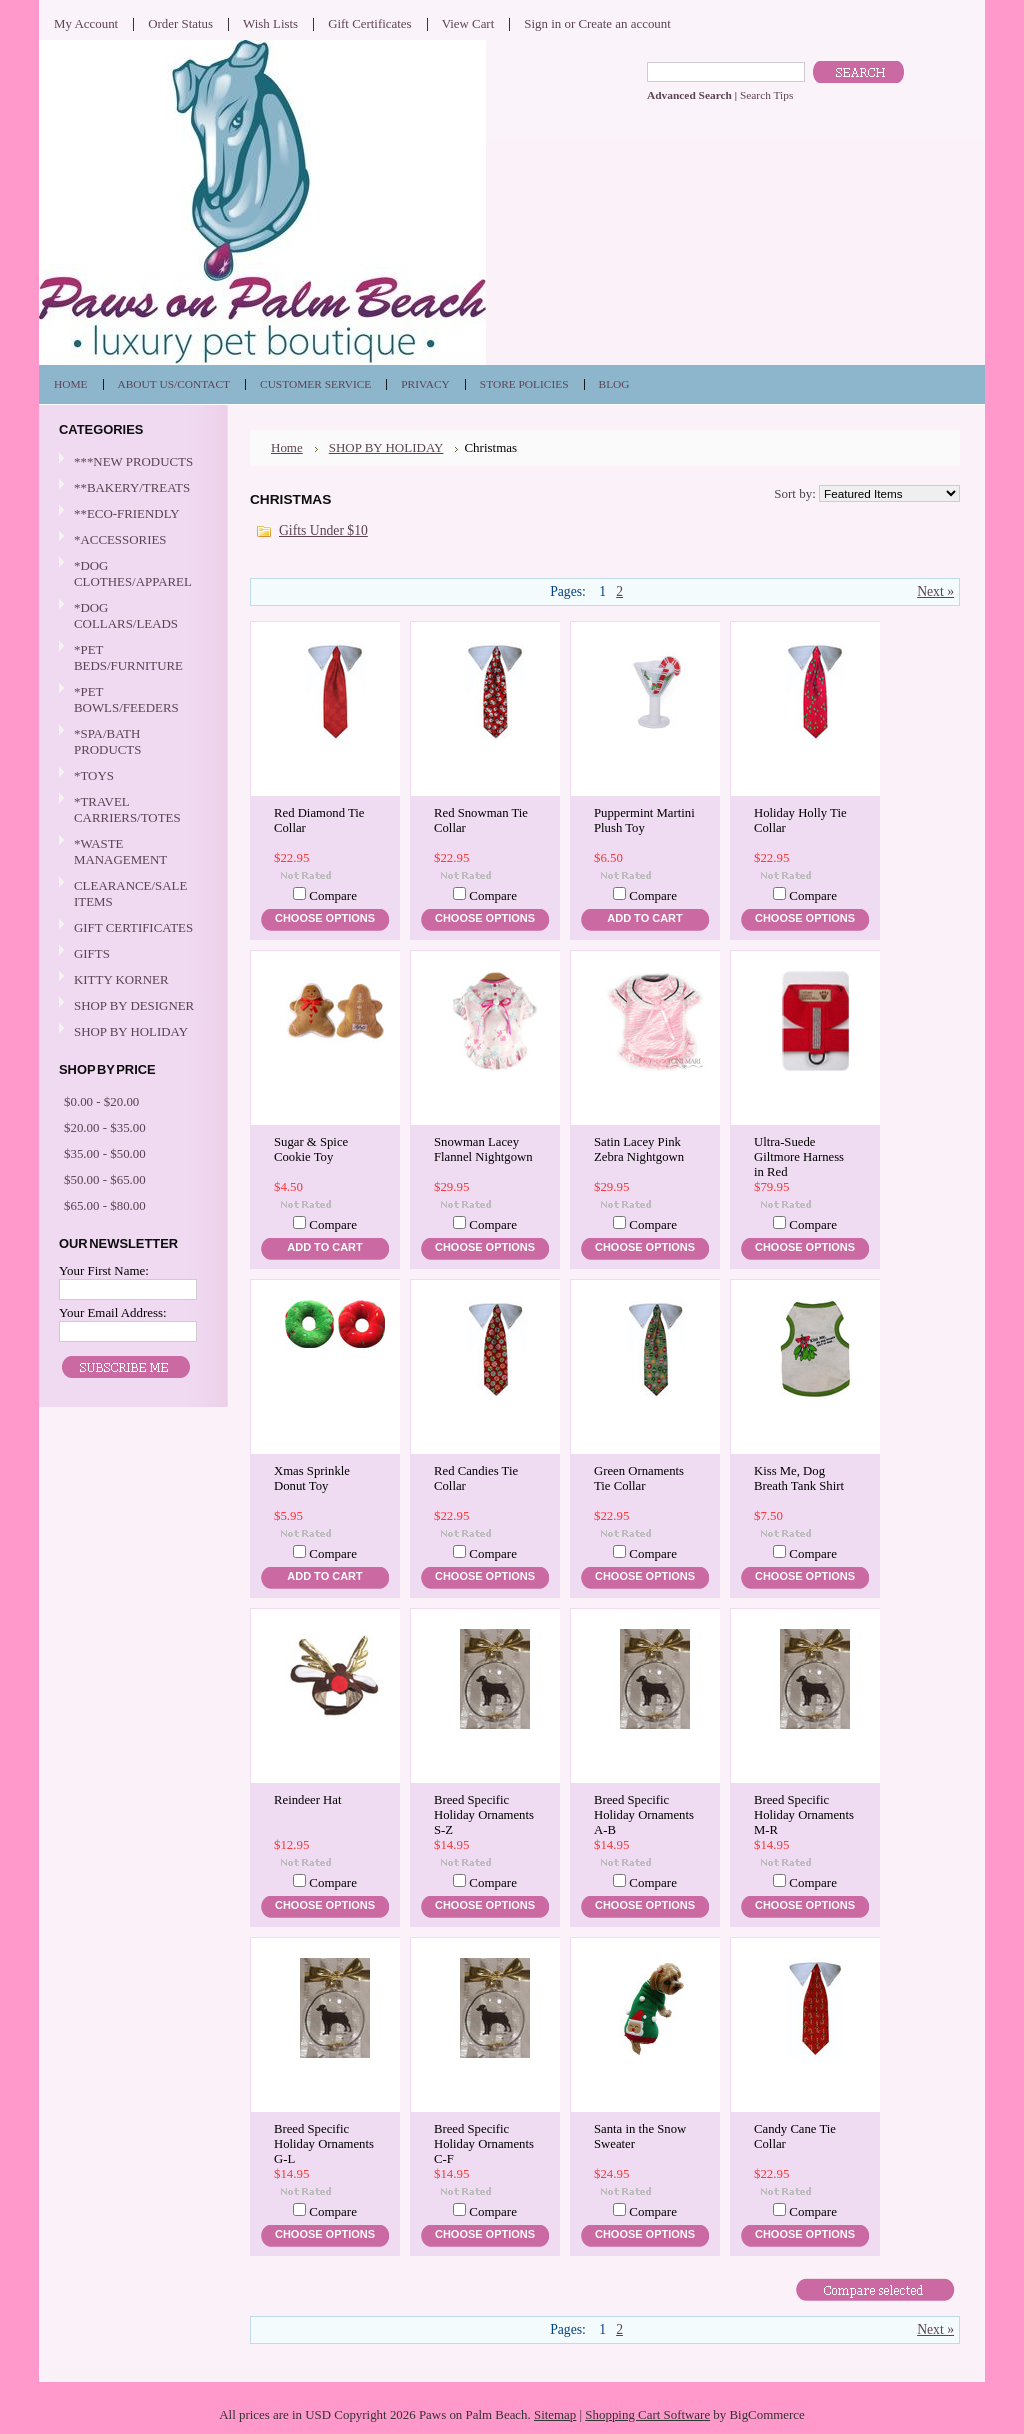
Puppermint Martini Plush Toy (644, 820)
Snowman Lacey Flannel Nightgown (483, 1149)
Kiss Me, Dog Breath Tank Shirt (799, 1478)
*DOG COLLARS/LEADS (131, 615)
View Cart (468, 23)
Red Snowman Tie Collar (481, 820)
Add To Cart (644, 918)
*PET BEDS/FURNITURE (131, 657)
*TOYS (131, 776)
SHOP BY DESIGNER (131, 1006)
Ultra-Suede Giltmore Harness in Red (799, 1157)
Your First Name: (104, 1270)
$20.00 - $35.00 (105, 1127)
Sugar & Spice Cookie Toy (311, 1149)
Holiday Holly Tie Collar (800, 820)
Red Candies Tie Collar (476, 1478)
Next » (935, 591)
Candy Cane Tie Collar (795, 2136)
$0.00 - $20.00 (101, 1101)
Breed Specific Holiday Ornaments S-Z (484, 1815)
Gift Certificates (370, 23)
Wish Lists (270, 23)
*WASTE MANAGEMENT (131, 851)
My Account (86, 23)
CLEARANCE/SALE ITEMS (130, 893)
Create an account (624, 23)
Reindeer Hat (307, 1800)
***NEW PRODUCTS (133, 461)
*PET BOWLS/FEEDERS (131, 699)
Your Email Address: (113, 1312)
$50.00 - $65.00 (105, 1179)
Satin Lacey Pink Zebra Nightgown (639, 1149)
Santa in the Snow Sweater (640, 2136)
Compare (333, 895)
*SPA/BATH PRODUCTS (107, 741)
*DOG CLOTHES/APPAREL (131, 573)
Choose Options (325, 918)
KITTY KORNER (121, 979)
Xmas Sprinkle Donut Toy (312, 1478)
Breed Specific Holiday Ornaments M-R (804, 1815)
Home (287, 447)
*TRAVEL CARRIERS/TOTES (131, 809)
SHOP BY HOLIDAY (131, 1032)
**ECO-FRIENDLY (127, 513)
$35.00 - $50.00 (105, 1153)
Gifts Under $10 (323, 530)
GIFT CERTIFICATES (133, 927)
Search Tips (766, 95)
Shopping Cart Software (647, 2414)
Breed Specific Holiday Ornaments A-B (644, 1815)
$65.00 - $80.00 (105, 1205)
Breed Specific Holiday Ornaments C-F (484, 2144)
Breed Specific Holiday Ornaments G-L (324, 2144)
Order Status (180, 23)
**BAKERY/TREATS (131, 488)
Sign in (542, 23)
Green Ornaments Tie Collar (639, 1478)
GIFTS (131, 954)
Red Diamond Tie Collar (319, 820)
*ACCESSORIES (131, 540)
